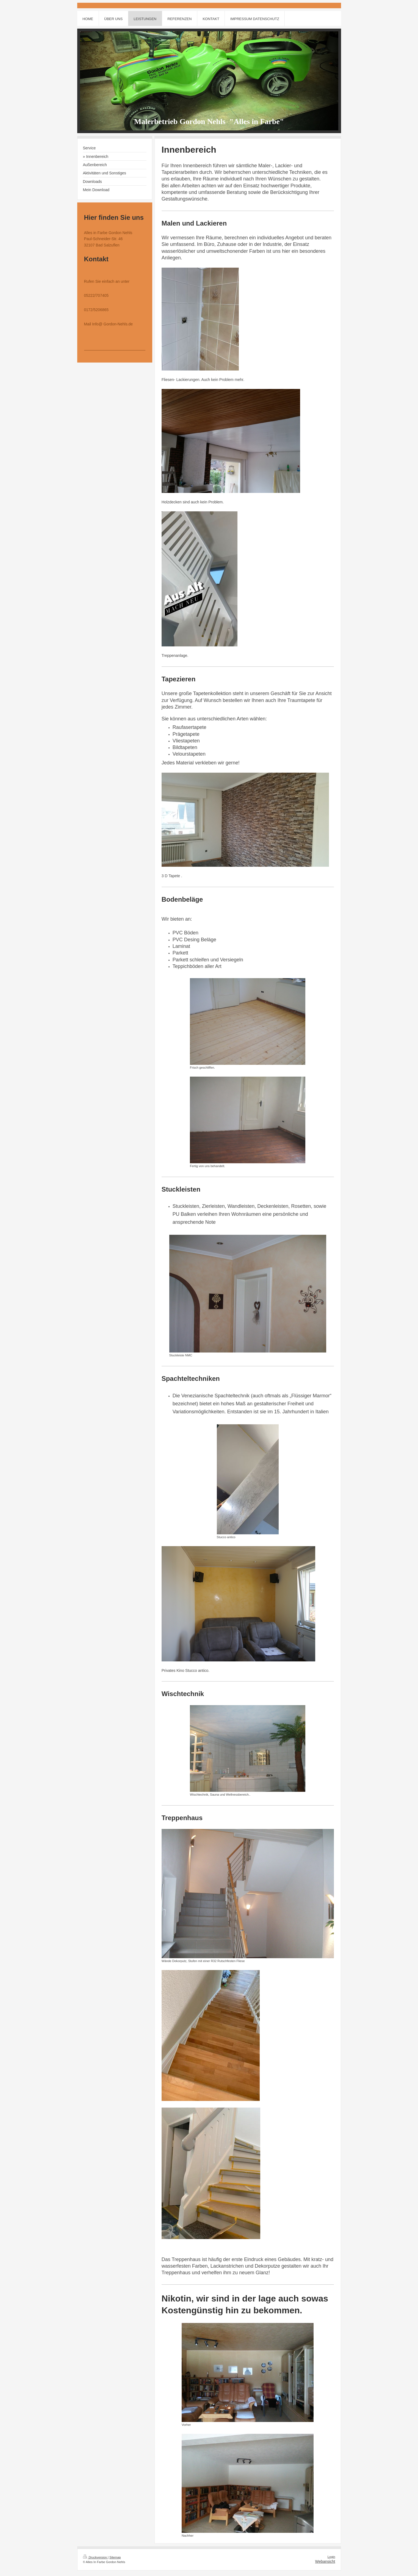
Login (331, 2556)
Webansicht (325, 2561)
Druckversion (95, 2557)
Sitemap (115, 2557)
